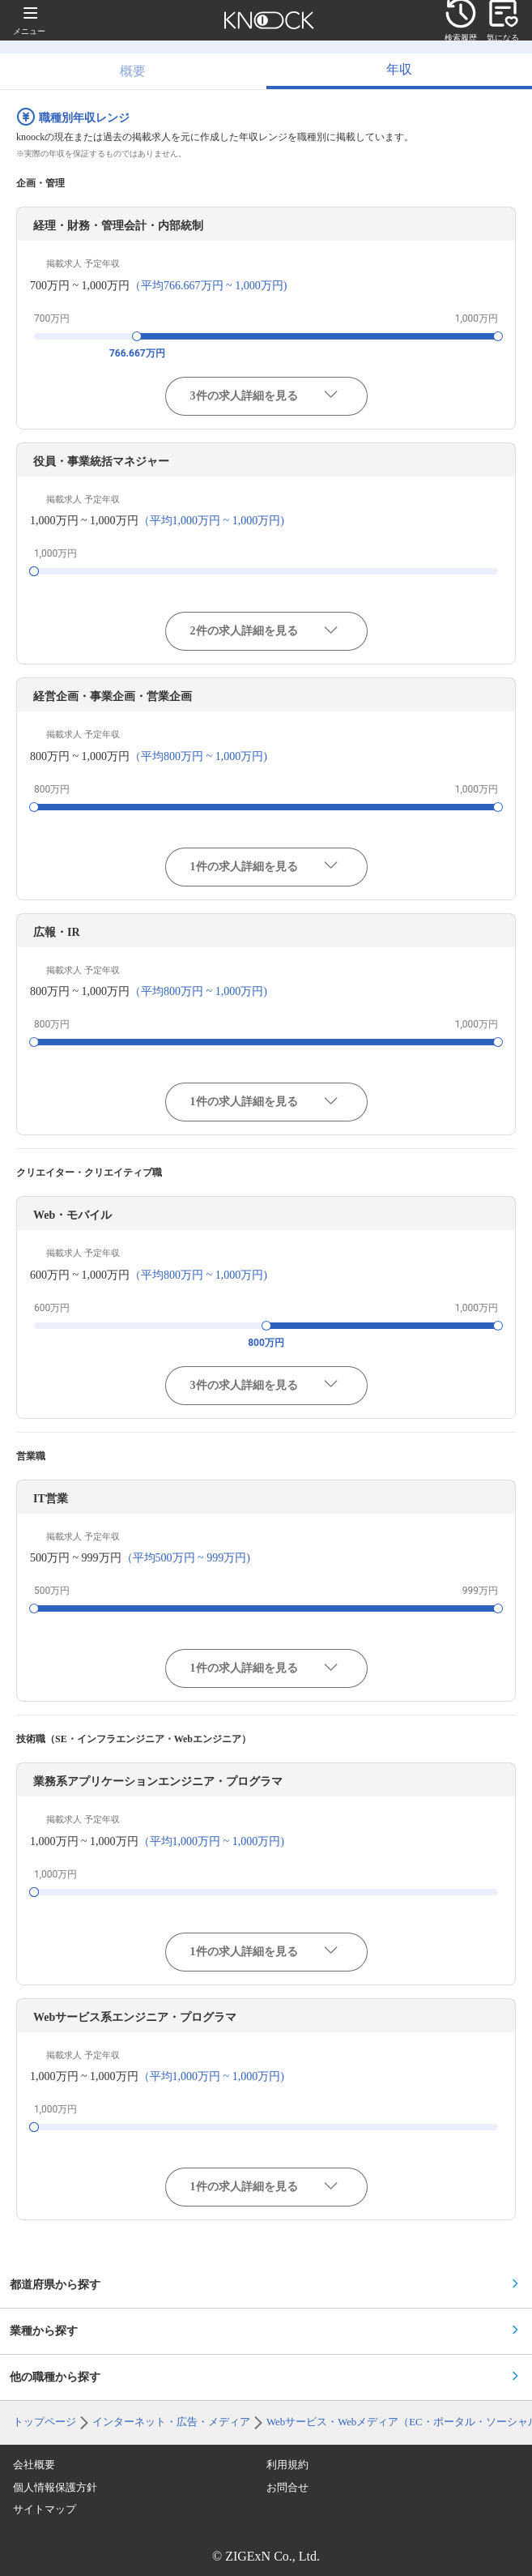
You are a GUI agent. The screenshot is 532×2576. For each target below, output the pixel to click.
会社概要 (34, 2465)
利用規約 (287, 2465)
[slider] (137, 336)
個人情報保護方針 (55, 2487)
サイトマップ (44, 2509)
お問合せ (287, 2487)
